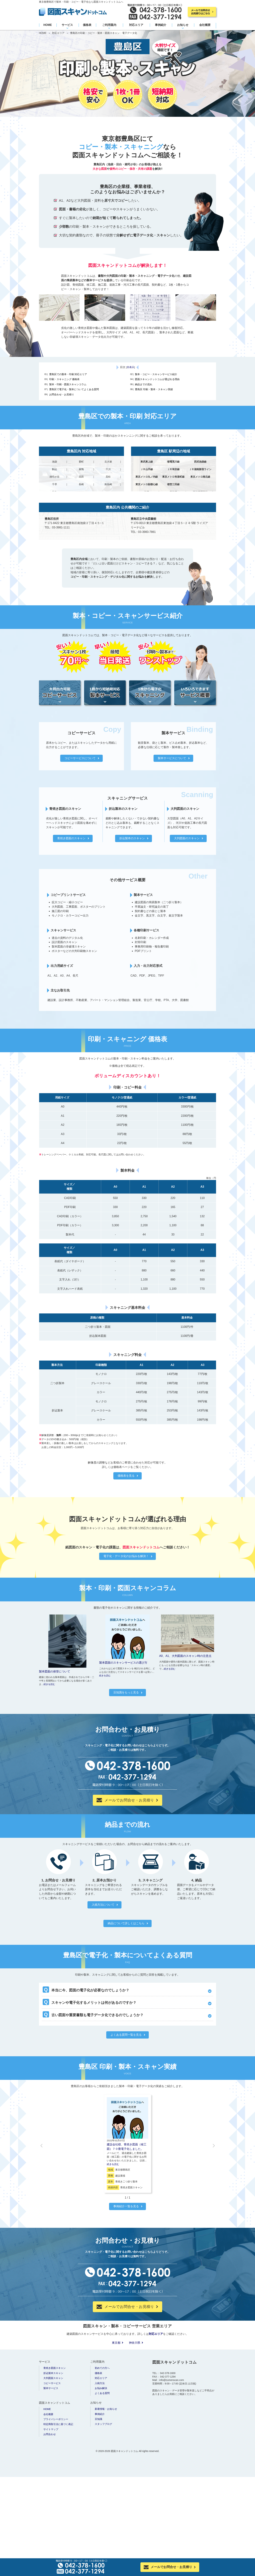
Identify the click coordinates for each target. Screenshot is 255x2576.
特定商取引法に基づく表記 (58, 2523)
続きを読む (49, 1783)
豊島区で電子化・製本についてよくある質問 (74, 389)
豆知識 (98, 2517)
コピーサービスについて (80, 758)
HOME (47, 24)
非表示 (130, 367)
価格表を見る (126, 1475)
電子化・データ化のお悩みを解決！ (126, 1655)
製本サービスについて (172, 758)
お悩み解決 (101, 2487)
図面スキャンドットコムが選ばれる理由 (157, 379)
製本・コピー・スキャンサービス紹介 (156, 374)
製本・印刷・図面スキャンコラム (67, 384)
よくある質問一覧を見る (126, 2133)
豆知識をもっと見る (126, 1791)
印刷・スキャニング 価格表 (64, 379)
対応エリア (136, 24)
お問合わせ (49, 2533)
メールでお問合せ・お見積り (129, 1899)
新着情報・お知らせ (106, 2507)
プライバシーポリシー (55, 2518)
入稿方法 (100, 2482)
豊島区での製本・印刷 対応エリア (68, 374)
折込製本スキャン (53, 2472)
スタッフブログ (103, 2523)
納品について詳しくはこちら (126, 2022)
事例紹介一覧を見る (126, 2305)
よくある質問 (102, 2492)
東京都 (116, 2441)
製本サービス (50, 2487)
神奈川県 (134, 2441)
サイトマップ (50, 2528)
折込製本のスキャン (132, 838)
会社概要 (205, 24)
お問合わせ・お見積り (61, 394)
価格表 (87, 24)
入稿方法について (103, 2003)
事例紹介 (160, 24)
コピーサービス (52, 2482)
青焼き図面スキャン (54, 2466)
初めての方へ (102, 2466)
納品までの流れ (143, 384)
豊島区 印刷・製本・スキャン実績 (154, 389)
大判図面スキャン (53, 2477)
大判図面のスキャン (187, 838)
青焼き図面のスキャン (71, 838)
